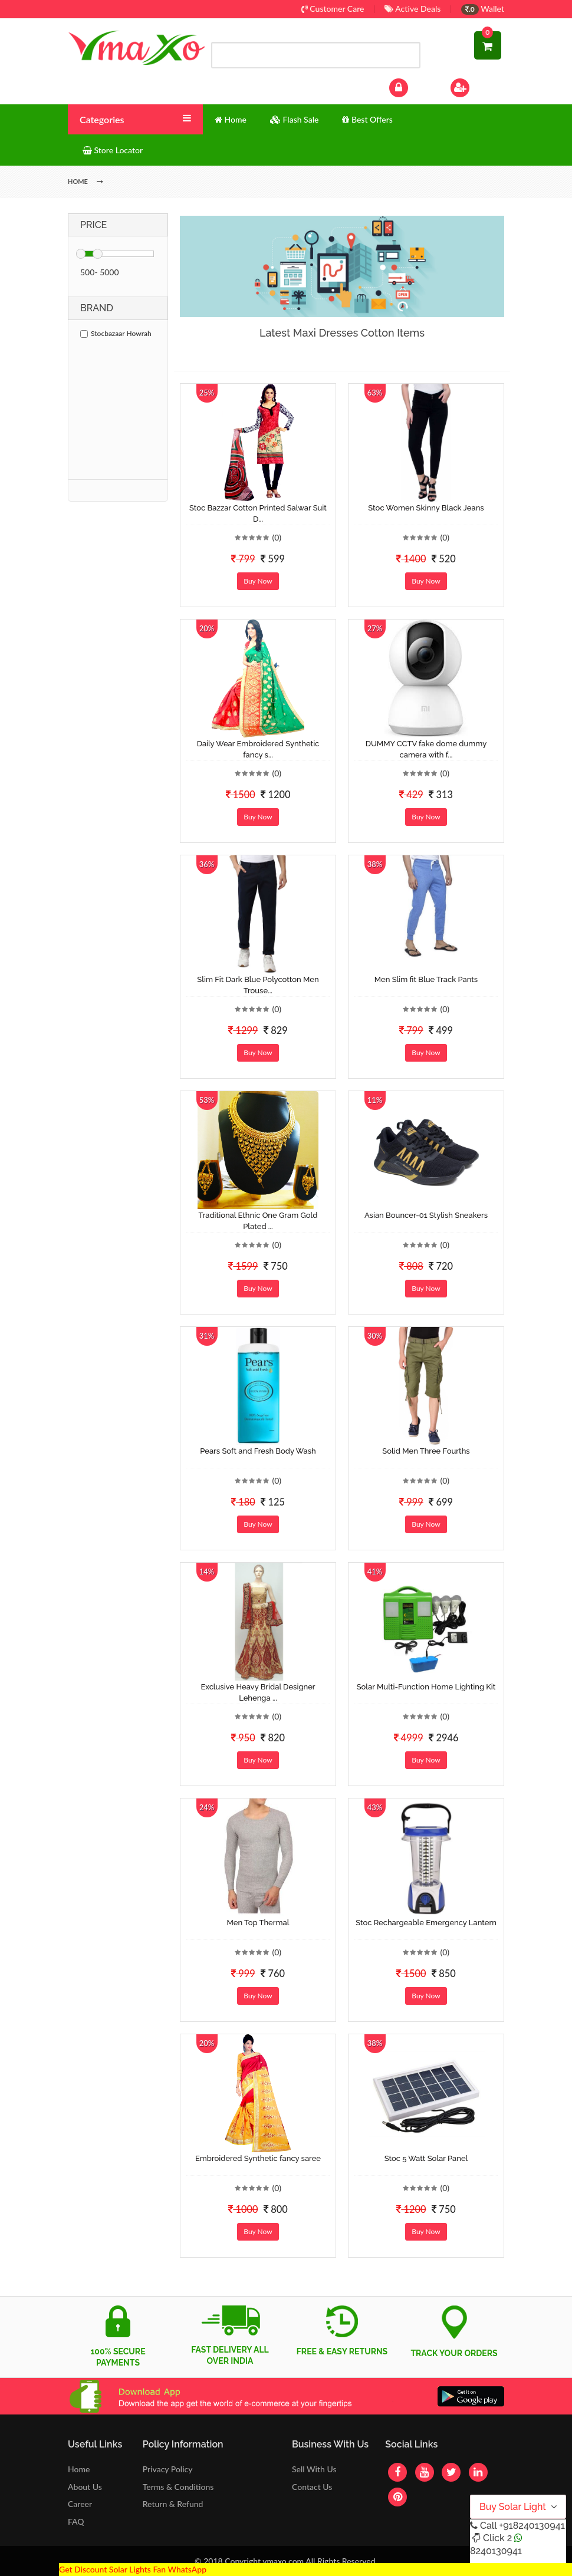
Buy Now (258, 581)
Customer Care (332, 9)
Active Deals (412, 9)
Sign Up (475, 86)
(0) (276, 537)
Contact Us (312, 2487)
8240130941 (496, 2551)
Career (80, 2504)
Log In (411, 86)
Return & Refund (173, 2504)
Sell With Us (314, 2469)
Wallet (482, 9)
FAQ (76, 2521)
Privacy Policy (168, 2469)
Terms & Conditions (178, 2487)
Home (79, 2469)
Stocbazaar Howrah (116, 333)
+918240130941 (531, 2525)
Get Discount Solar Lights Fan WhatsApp (132, 2569)
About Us (85, 2487)
